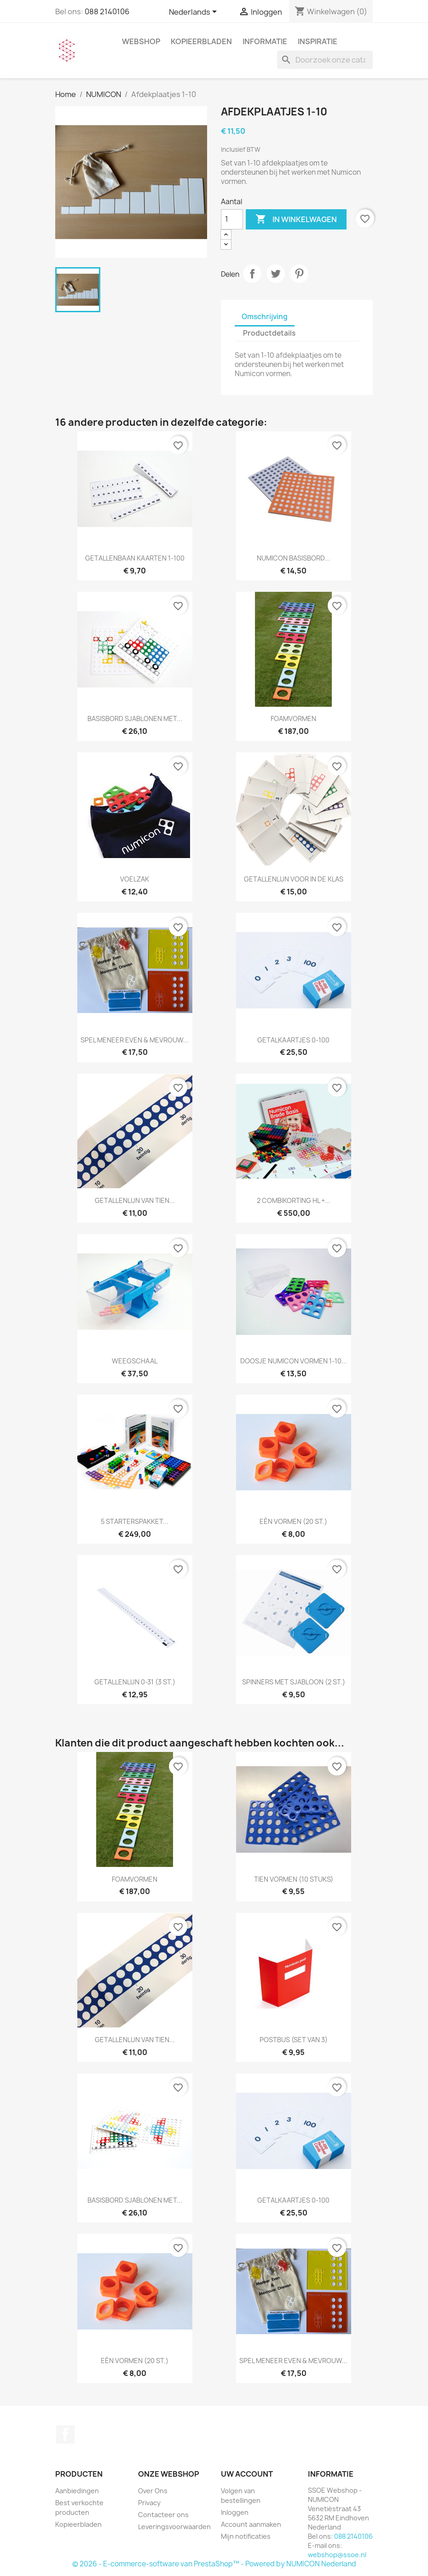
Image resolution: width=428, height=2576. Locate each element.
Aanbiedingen (77, 2490)
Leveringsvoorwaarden (174, 2526)
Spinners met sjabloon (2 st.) (293, 1681)
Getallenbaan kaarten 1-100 (135, 558)
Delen (252, 273)
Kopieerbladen (201, 41)
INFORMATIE (265, 41)
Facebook (65, 2434)
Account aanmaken (251, 2524)
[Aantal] (232, 219)
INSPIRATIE (317, 41)
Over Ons (153, 2490)
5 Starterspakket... (134, 1521)
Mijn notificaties (246, 2536)
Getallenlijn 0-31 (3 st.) (134, 1681)
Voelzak (134, 879)
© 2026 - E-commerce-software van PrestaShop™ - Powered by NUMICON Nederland (214, 2564)
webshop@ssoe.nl (337, 2554)
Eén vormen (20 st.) (293, 1521)
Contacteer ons (163, 2514)
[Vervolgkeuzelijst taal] (194, 12)
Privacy (149, 2502)
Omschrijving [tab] (265, 316)
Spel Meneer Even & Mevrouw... (135, 1040)
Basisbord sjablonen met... (134, 718)
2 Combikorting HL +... (293, 1200)
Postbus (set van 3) (294, 2039)
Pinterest (299, 273)
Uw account (247, 2474)
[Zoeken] (325, 60)
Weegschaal (134, 1361)
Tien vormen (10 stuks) (293, 1879)
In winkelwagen (296, 219)
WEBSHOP (141, 41)
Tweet (275, 273)
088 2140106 (107, 11)
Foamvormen (293, 718)
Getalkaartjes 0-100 (293, 1040)
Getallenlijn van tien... (135, 1200)
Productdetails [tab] (269, 333)
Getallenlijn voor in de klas (293, 879)
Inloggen (235, 2512)
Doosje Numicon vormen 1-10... (293, 1361)
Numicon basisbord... (293, 558)
